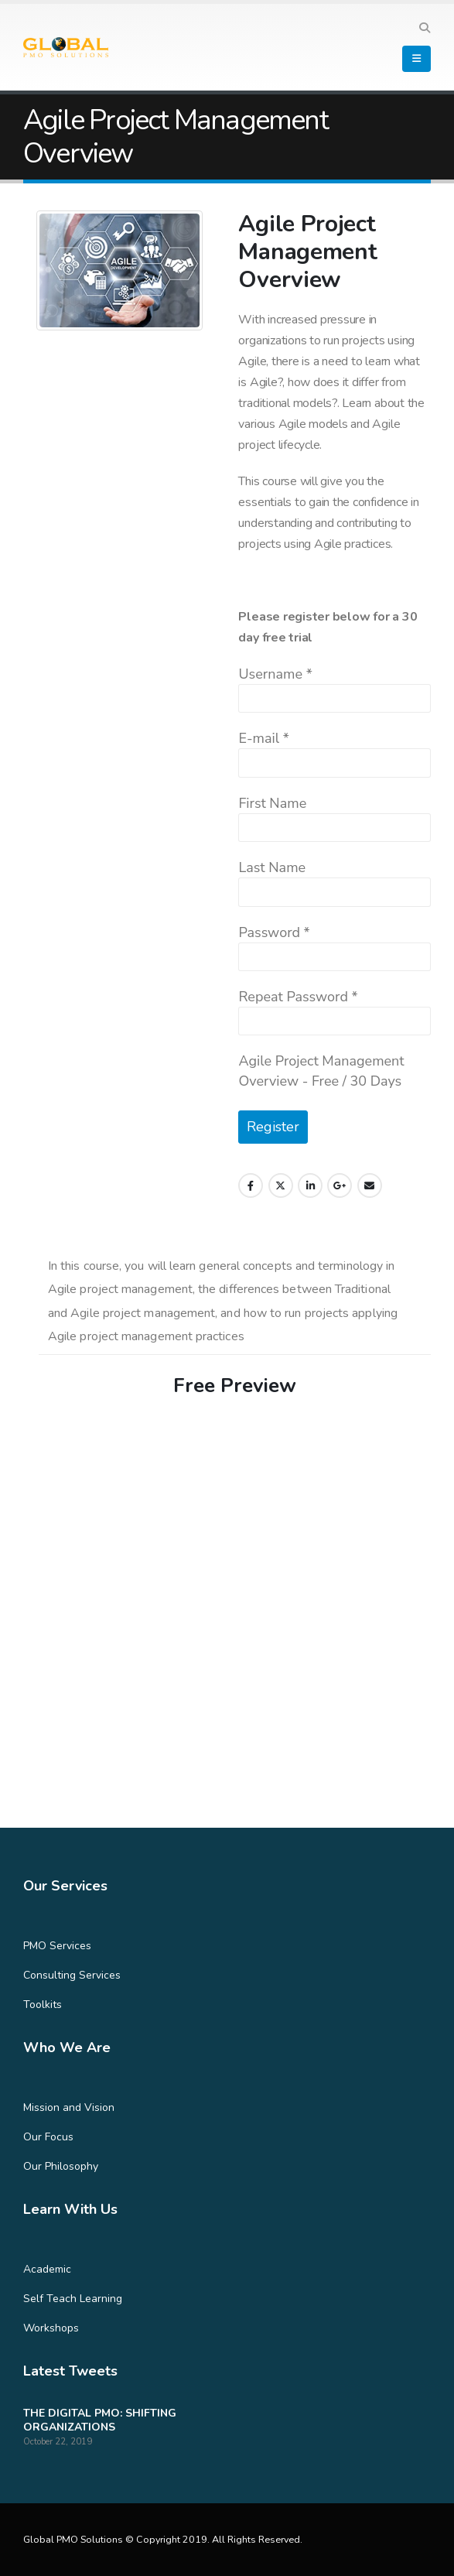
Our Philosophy (60, 2166)
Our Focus (48, 2137)
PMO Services (57, 1945)
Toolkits (42, 2004)
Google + (339, 1185)
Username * (275, 674)
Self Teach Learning (72, 2298)
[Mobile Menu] (416, 59)
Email (369, 1185)
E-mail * (263, 738)
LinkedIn (310, 1185)
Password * (273, 932)
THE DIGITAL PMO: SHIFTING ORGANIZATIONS (99, 2420)
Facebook (250, 1185)
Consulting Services (72, 1975)
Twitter (280, 1185)
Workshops (51, 2328)
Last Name (272, 867)
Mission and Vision (68, 2107)
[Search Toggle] (424, 28)
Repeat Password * (297, 996)
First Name (272, 803)
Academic (47, 2269)
